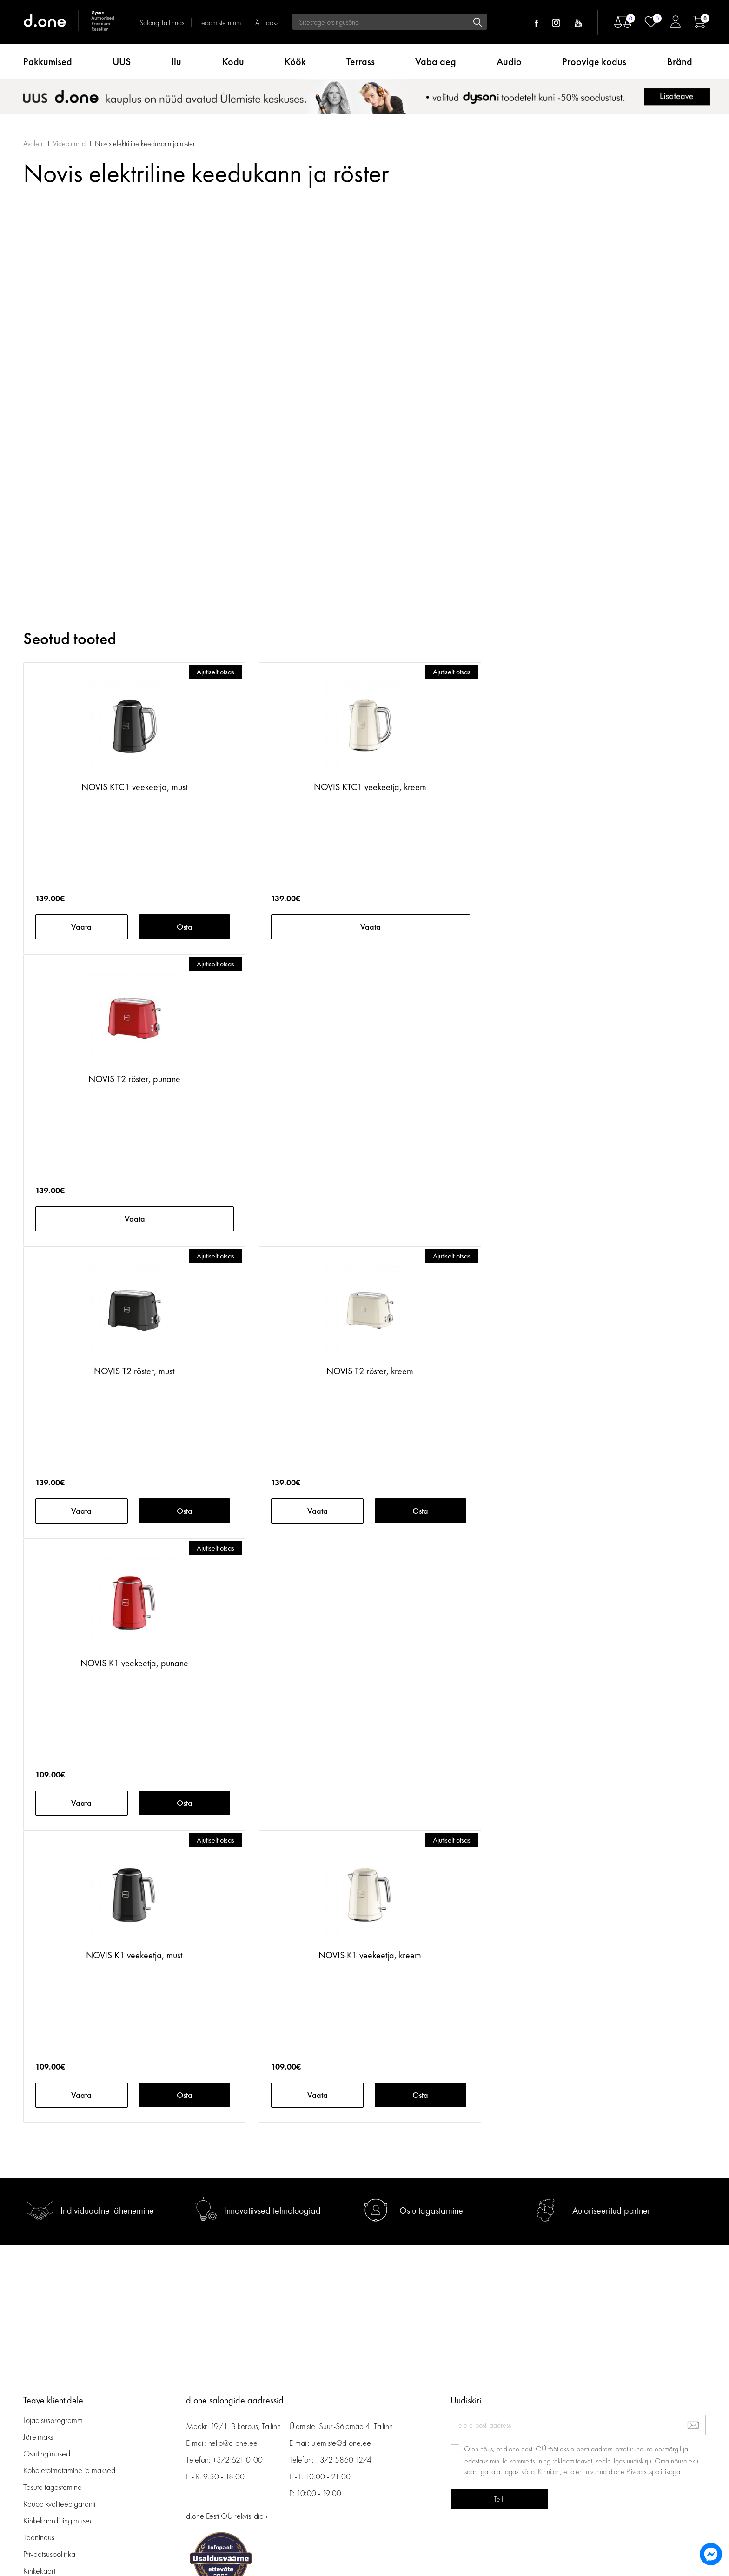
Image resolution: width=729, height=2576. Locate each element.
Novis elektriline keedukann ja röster (145, 143)
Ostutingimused (46, 2453)
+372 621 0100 (237, 2459)
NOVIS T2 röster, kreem (369, 1371)
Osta (184, 926)
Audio (509, 61)
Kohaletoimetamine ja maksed (69, 2470)
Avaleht (33, 143)
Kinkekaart (39, 2570)
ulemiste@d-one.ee (341, 2442)
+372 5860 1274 (343, 2459)
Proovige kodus (594, 61)
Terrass (360, 61)
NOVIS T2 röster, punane (134, 1079)
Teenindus (38, 2537)
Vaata (81, 926)
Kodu (233, 61)
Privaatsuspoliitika (49, 2554)
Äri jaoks (266, 22)
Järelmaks (38, 2436)
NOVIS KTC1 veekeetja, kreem (370, 787)
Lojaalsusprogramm (53, 2420)
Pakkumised (47, 61)
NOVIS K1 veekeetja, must (134, 1955)
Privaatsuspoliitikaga (653, 2471)
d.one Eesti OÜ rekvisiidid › (226, 2515)
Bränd (679, 61)
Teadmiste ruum (220, 22)
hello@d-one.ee (233, 2442)
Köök (295, 61)
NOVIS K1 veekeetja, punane (134, 1663)
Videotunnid (69, 143)
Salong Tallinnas (161, 22)
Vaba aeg (435, 61)
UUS (122, 61)
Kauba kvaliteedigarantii (60, 2503)
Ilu (176, 61)
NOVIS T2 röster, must (134, 1371)
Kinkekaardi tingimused (58, 2520)
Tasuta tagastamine (52, 2487)
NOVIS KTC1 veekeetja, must (134, 787)
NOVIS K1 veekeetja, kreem (369, 1955)
